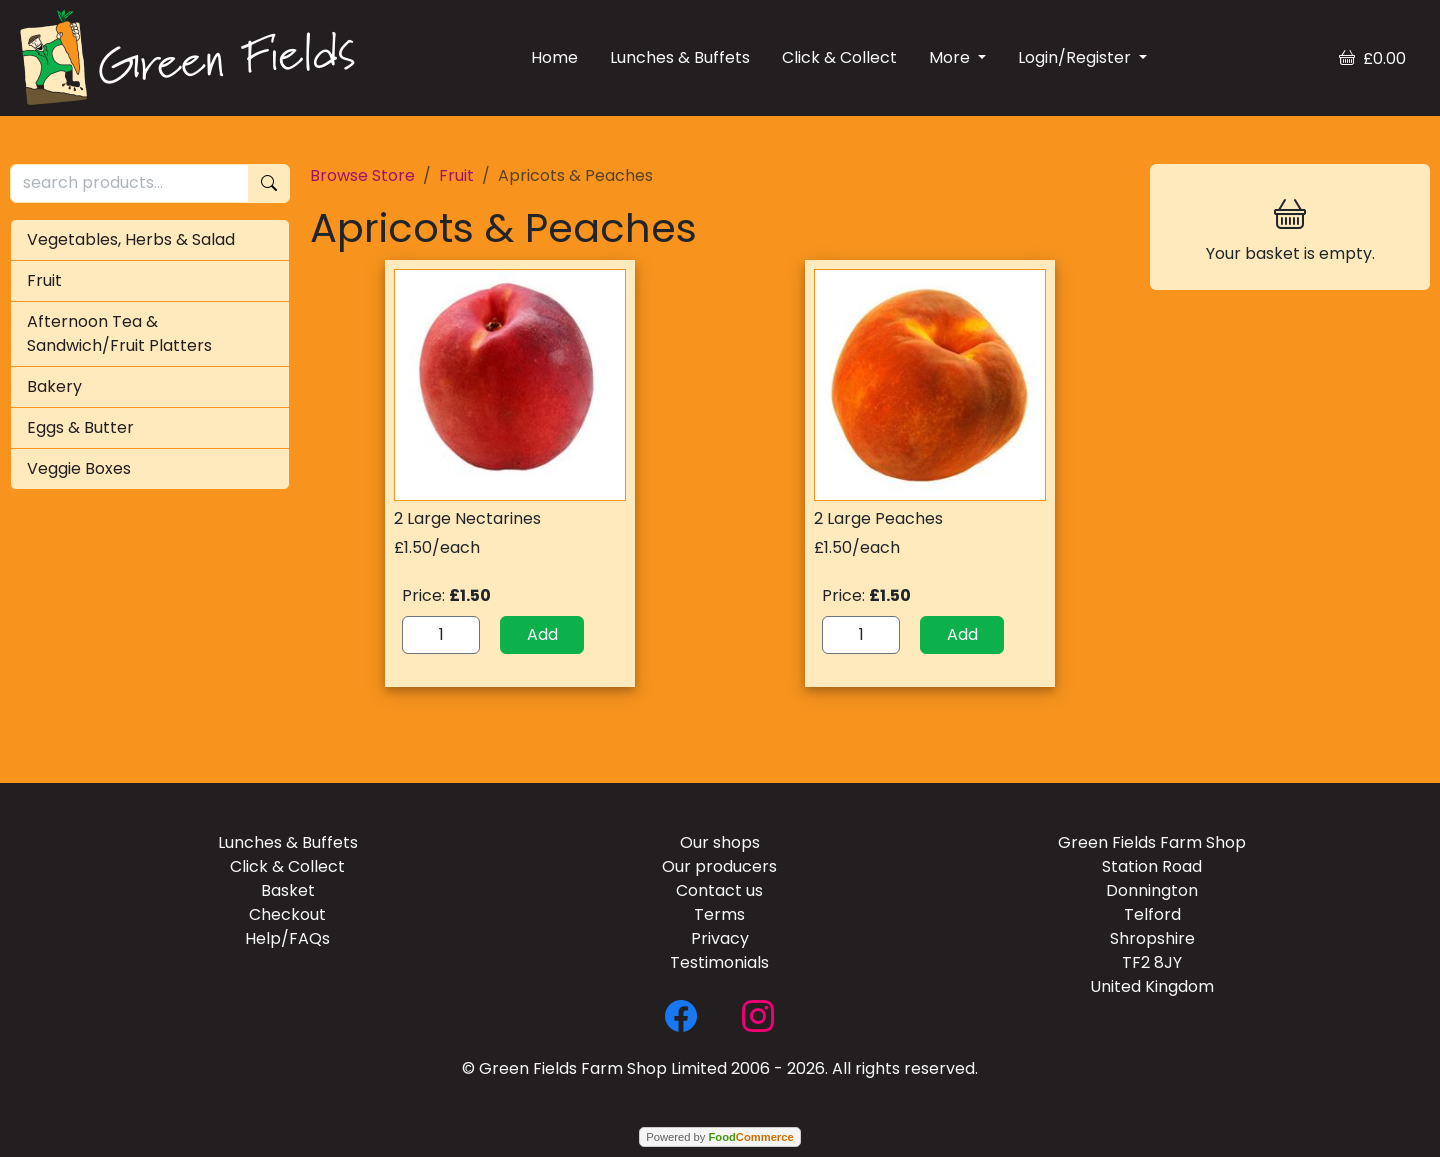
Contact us (719, 890)
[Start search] (269, 183)
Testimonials (719, 962)
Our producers (719, 866)
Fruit (44, 280)
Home (554, 57)
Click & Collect (839, 57)
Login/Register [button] (1076, 57)
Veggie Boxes (79, 468)
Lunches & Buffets (680, 57)
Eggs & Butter (80, 427)
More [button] (951, 57)
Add (542, 634)
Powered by (719, 1137)
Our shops (720, 842)
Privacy (720, 938)
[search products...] (129, 183)
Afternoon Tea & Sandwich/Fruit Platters (119, 333)
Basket (288, 890)
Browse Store (362, 175)
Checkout (287, 914)
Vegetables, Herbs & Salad (131, 239)
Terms (719, 914)
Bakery (54, 386)
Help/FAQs (287, 938)
